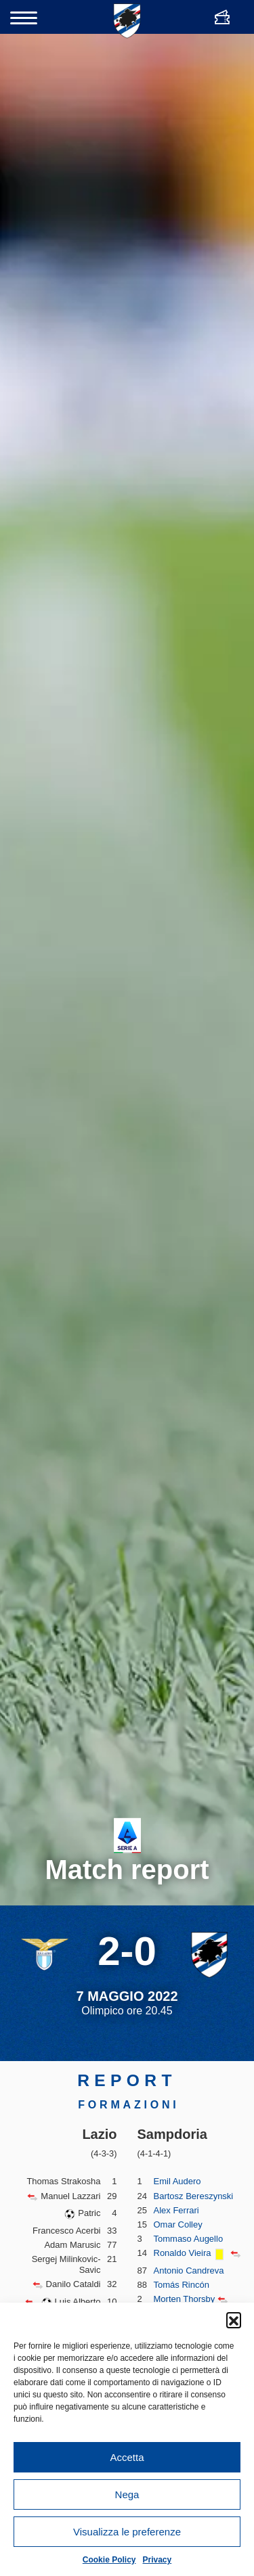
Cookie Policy (109, 2559)
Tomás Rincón (181, 2285)
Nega (127, 2494)
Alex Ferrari (176, 2210)
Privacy (157, 2559)
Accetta (127, 2457)
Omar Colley (178, 2224)
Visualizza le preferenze (127, 2531)
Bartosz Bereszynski (194, 2196)
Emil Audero (177, 2181)
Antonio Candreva (189, 2270)
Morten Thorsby (184, 2299)
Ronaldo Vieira (182, 2253)
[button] (233, 2319)
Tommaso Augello (189, 2239)
